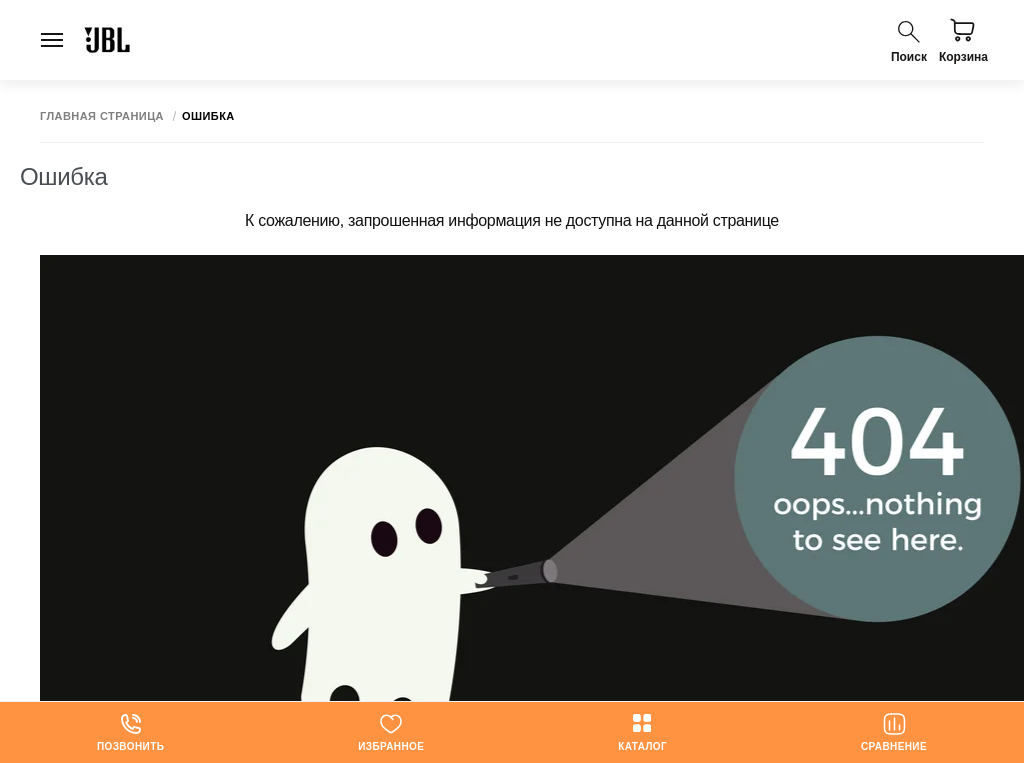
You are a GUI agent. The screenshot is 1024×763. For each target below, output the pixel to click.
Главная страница (102, 116)
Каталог (642, 732)
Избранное (391, 732)
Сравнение (894, 732)
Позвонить (130, 732)
